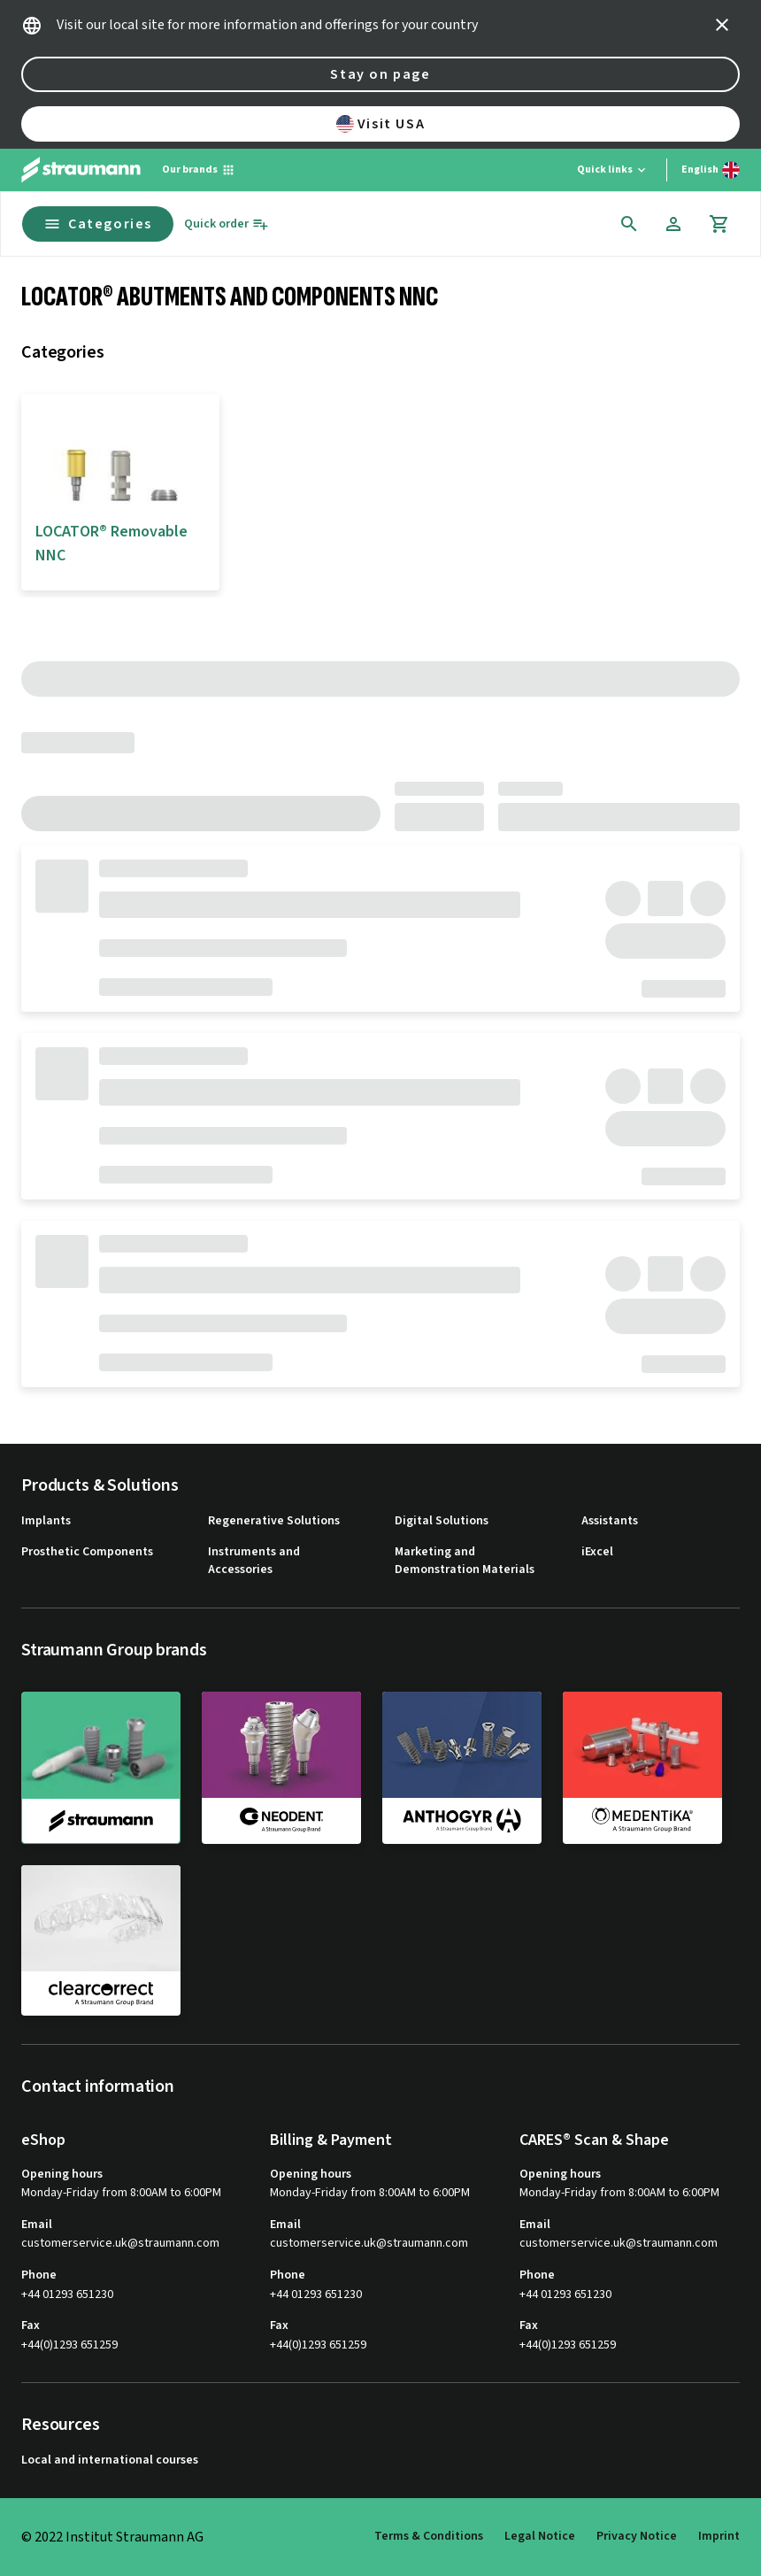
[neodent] (281, 1767)
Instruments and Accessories (254, 1561)
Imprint (719, 2536)
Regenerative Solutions (274, 1521)
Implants (46, 1521)
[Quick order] (227, 224)
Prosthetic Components (87, 1552)
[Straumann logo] (81, 170)
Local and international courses (109, 2460)
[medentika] (642, 1767)
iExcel (597, 1552)
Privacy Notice (636, 2536)
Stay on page (380, 74)
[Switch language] (710, 170)
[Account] (673, 224)
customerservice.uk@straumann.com (120, 2243)
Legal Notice (539, 2536)
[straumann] (101, 1768)
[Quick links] (612, 169)
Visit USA (380, 124)
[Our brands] (199, 170)
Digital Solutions (441, 1521)
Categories (97, 224)
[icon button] (722, 24)
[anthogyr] (462, 1767)
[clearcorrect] (101, 1940)
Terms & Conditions (428, 2536)
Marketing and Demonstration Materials (464, 1561)
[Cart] (719, 224)
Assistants (609, 1521)
